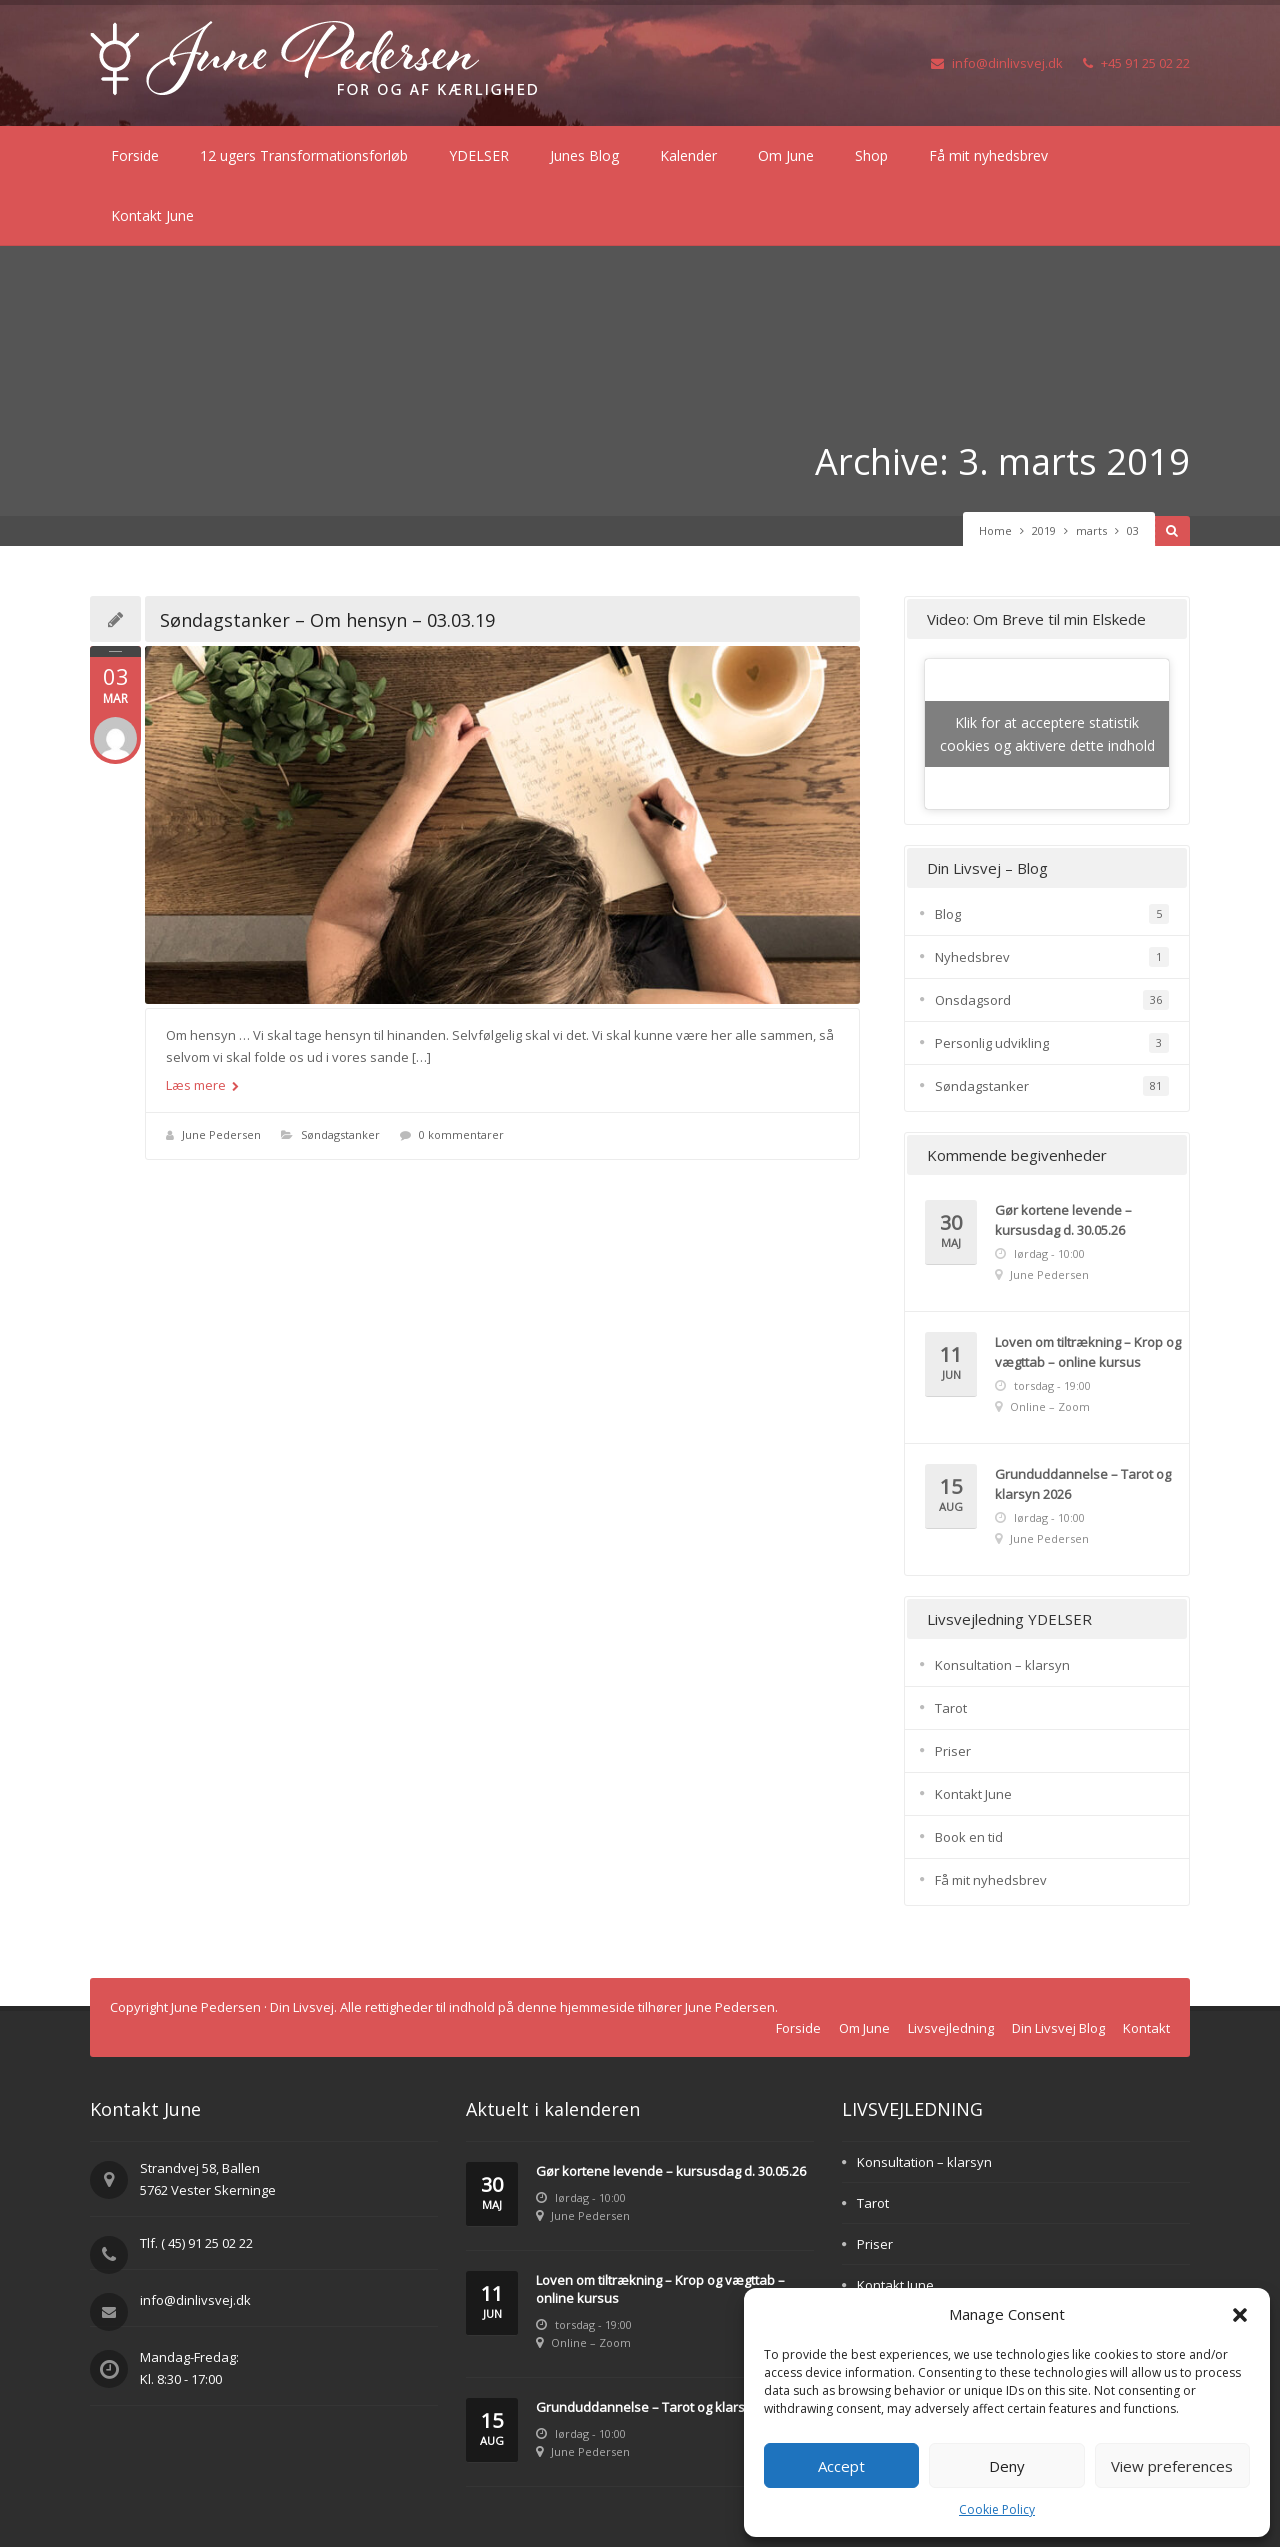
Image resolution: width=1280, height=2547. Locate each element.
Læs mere (202, 1085)
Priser (953, 1751)
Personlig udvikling (992, 1043)
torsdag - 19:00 (1052, 1385)
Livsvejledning (951, 2028)
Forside (135, 155)
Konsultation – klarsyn (1002, 1665)
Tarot (951, 1708)
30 (951, 1231)
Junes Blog (584, 155)
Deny (1007, 2466)
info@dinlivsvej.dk (997, 63)
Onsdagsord (973, 1000)
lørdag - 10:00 (1049, 1253)
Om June (786, 155)
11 (951, 1363)
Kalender (688, 155)
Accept (841, 2466)
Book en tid (969, 1837)
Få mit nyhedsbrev (988, 155)
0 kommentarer (461, 1134)
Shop (871, 155)
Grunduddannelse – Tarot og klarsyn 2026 (663, 2407)
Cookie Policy (997, 2509)
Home (995, 530)
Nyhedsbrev (972, 957)
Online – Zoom (1050, 1406)
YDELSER (479, 155)
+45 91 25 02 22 (1136, 63)
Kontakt (1146, 2028)
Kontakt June (152, 215)
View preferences (1172, 2466)
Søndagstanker (340, 1134)
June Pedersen (221, 1134)
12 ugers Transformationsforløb (304, 155)
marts (1091, 530)
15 (951, 1495)
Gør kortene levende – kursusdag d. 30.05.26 (671, 2171)
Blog (948, 914)
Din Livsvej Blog (1058, 2028)
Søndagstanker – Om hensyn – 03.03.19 (327, 620)
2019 (1044, 530)
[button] (1240, 2315)
